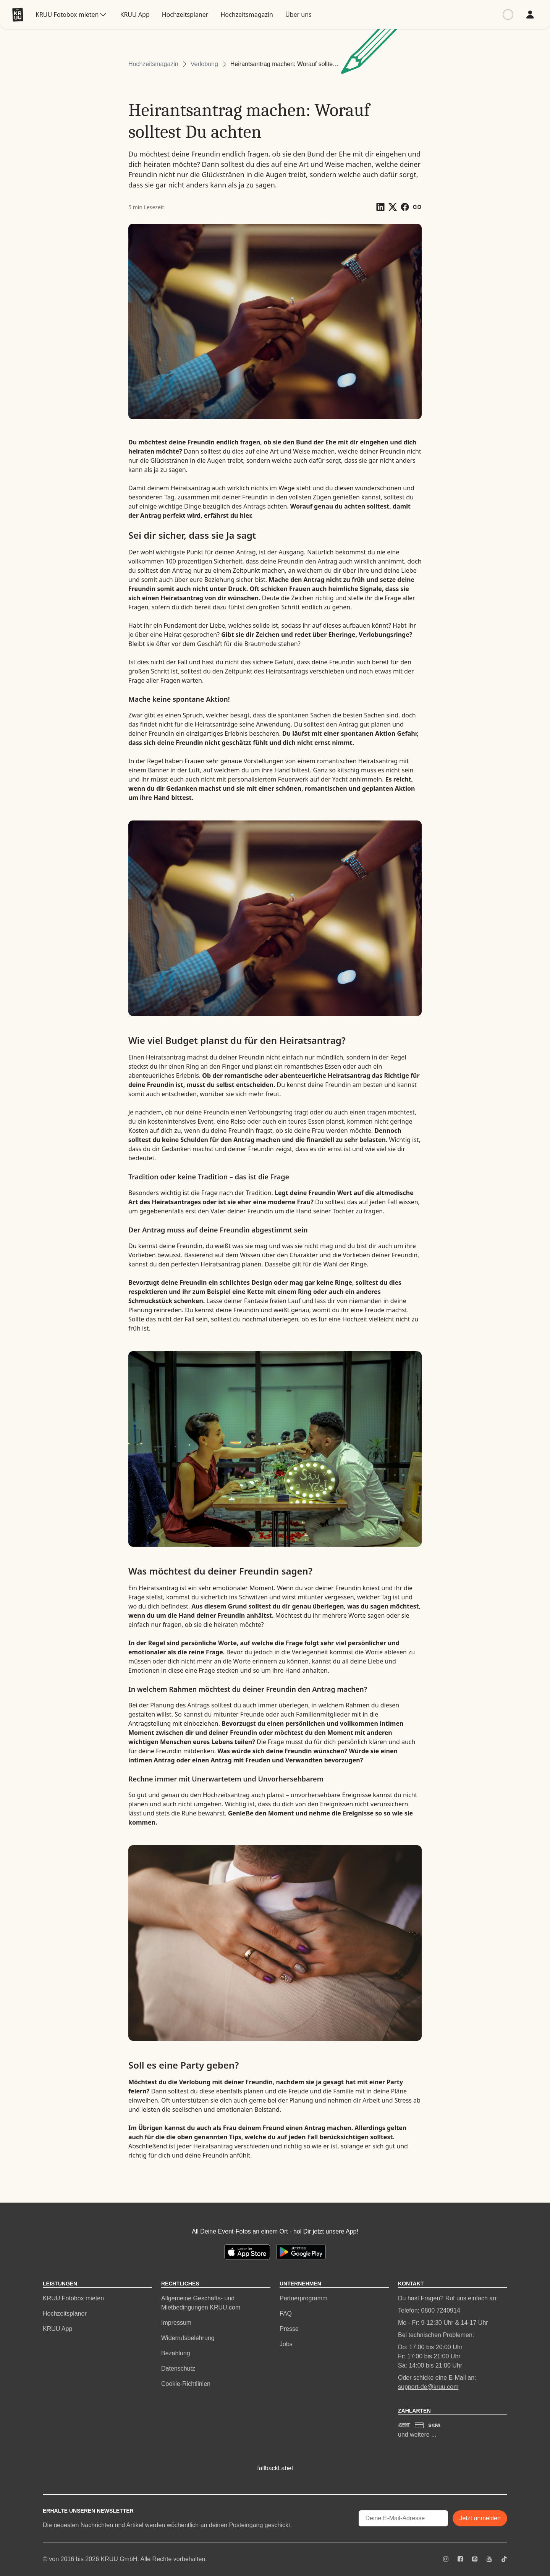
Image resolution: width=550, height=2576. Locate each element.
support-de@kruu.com (428, 2387)
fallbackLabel (275, 2468)
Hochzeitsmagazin (153, 64)
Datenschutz (178, 2368)
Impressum (176, 2322)
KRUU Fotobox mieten (73, 2298)
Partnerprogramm (303, 2298)
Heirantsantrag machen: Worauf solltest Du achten (285, 64)
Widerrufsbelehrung (188, 2338)
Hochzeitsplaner (65, 2313)
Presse (289, 2329)
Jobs (286, 2344)
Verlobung (204, 64)
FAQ (286, 2313)
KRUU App (57, 2329)
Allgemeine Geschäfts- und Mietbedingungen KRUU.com (200, 2303)
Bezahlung (175, 2353)
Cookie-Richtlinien (185, 2384)
